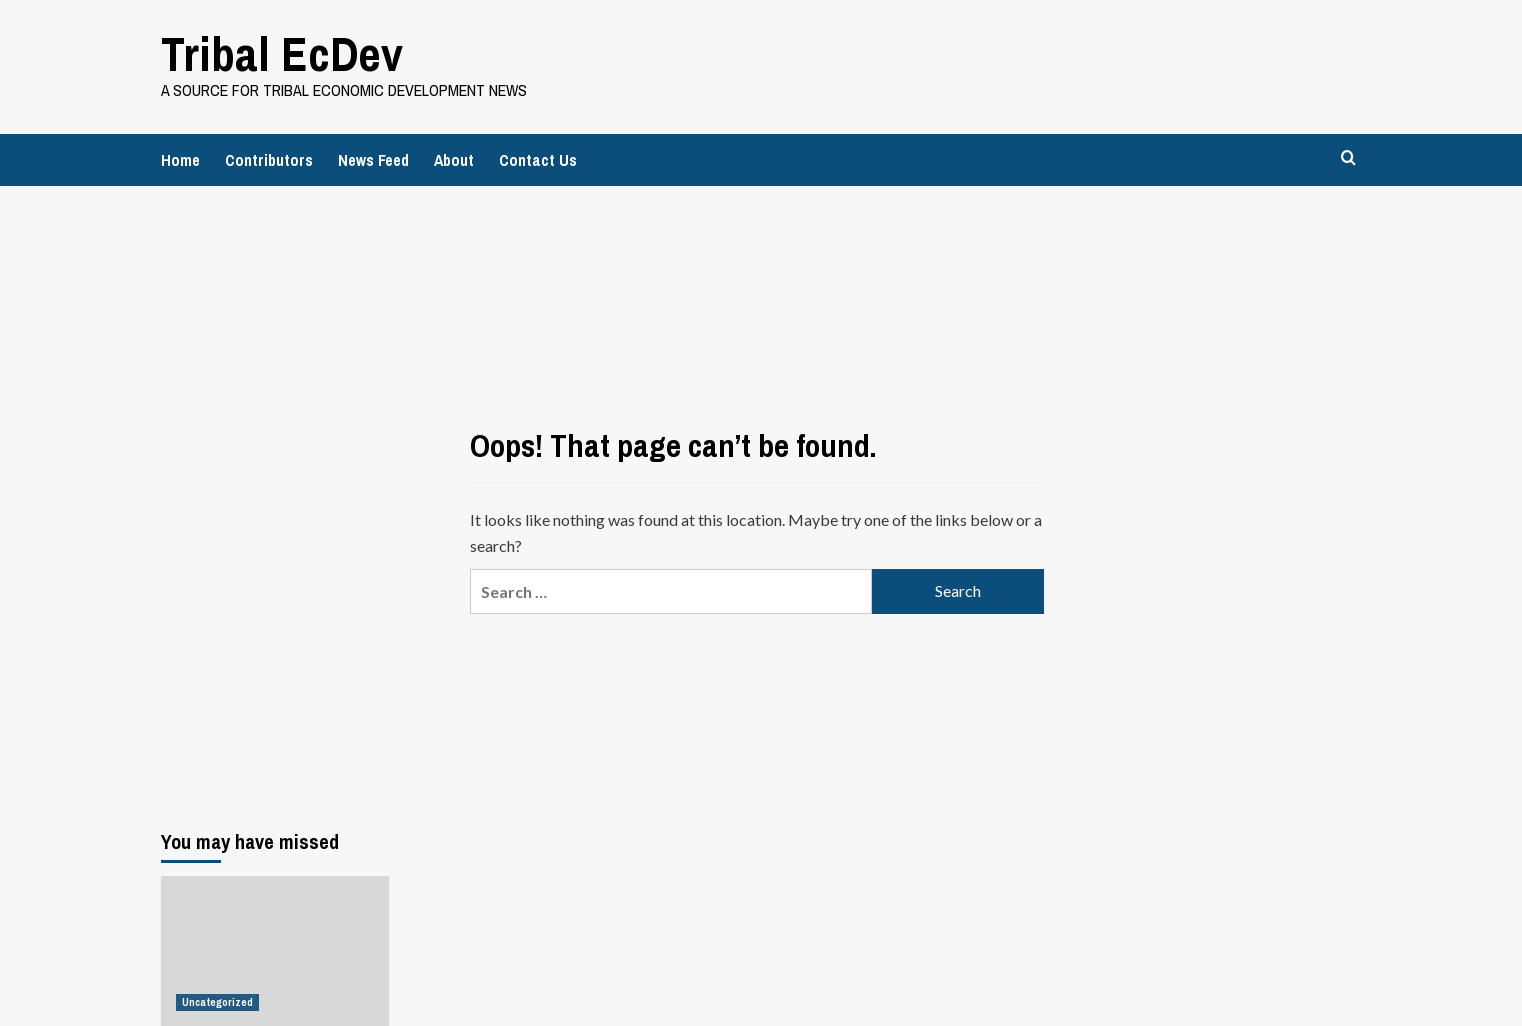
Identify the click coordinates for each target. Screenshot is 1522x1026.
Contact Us (538, 160)
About (454, 160)
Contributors (269, 160)
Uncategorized (217, 1002)
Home (180, 160)
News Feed (373, 160)
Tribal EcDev (282, 53)
